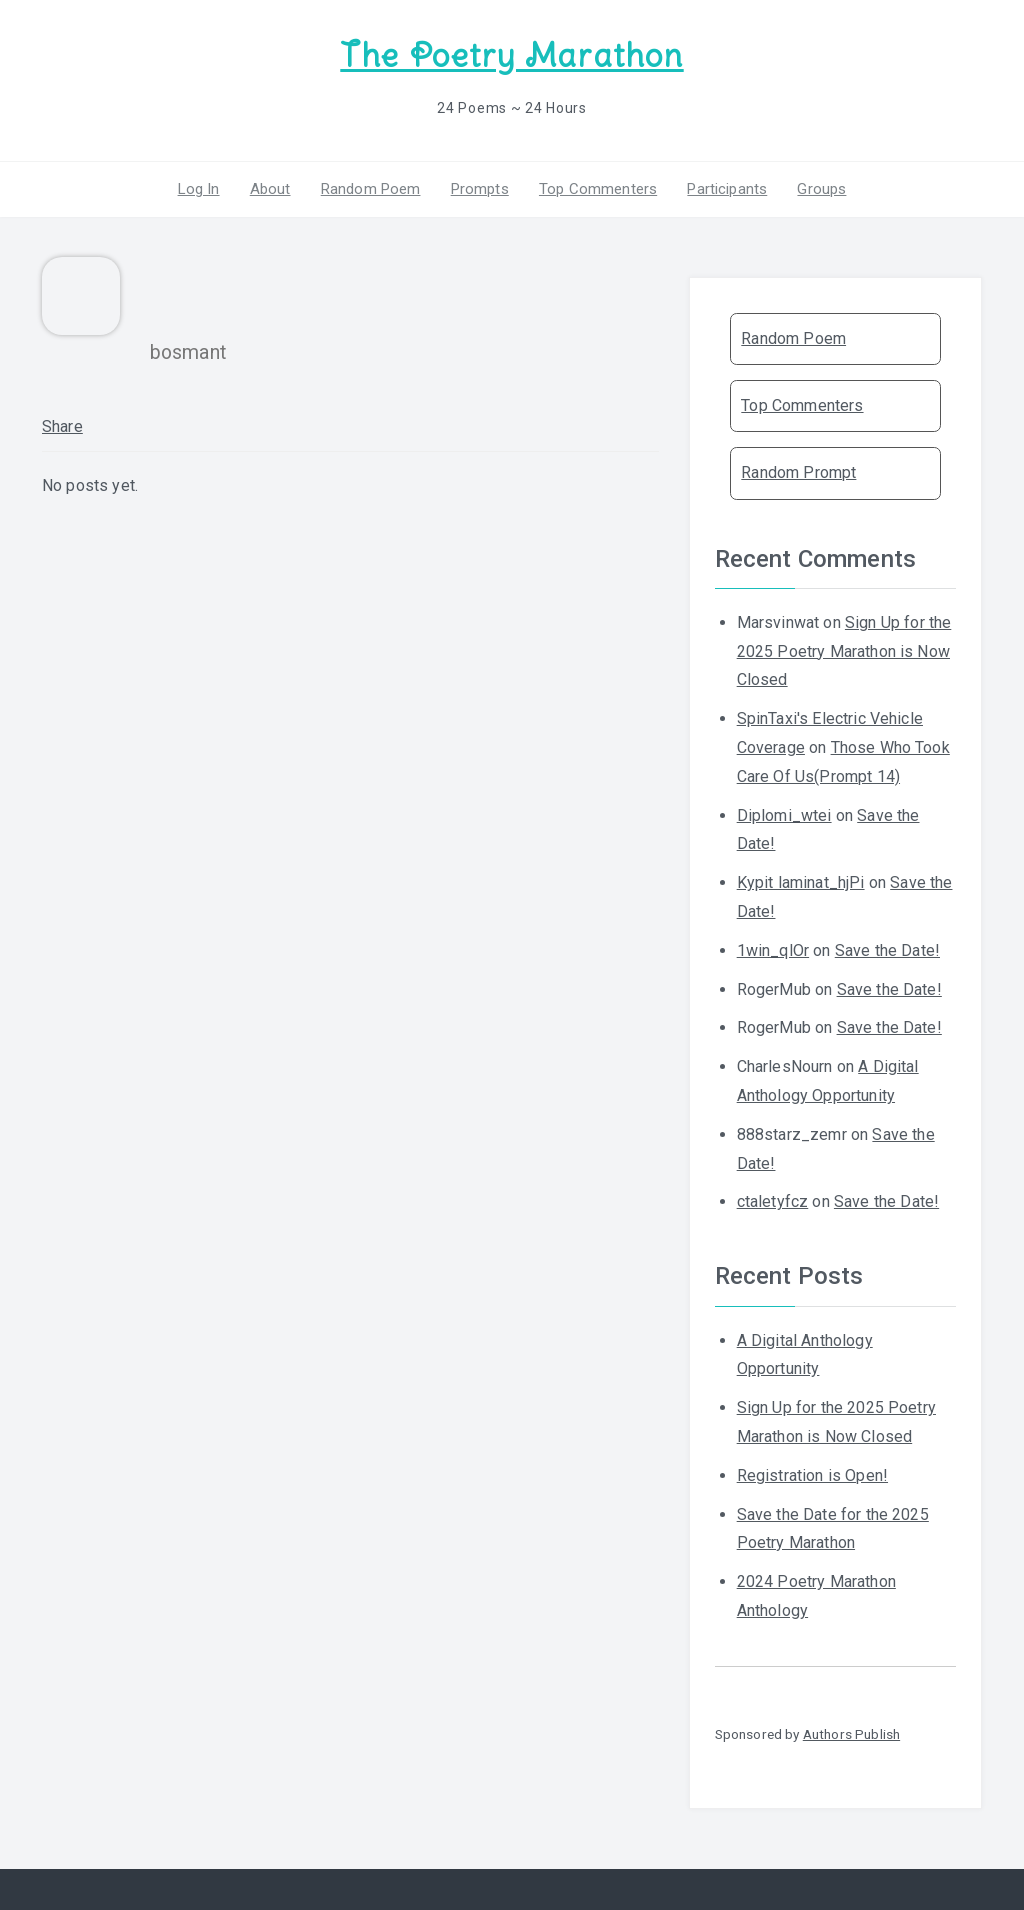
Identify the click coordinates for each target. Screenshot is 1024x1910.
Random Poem (371, 189)
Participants (727, 189)
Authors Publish (851, 1734)
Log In (199, 189)
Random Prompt (798, 472)
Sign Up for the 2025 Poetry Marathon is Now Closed (844, 651)
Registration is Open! (812, 1475)
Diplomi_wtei (784, 815)
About (270, 189)
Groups (821, 189)
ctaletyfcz (773, 1201)
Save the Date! (887, 950)
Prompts (480, 189)
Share (62, 426)
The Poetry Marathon (511, 55)
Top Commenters (598, 189)
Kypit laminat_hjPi (801, 882)
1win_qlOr (773, 950)
